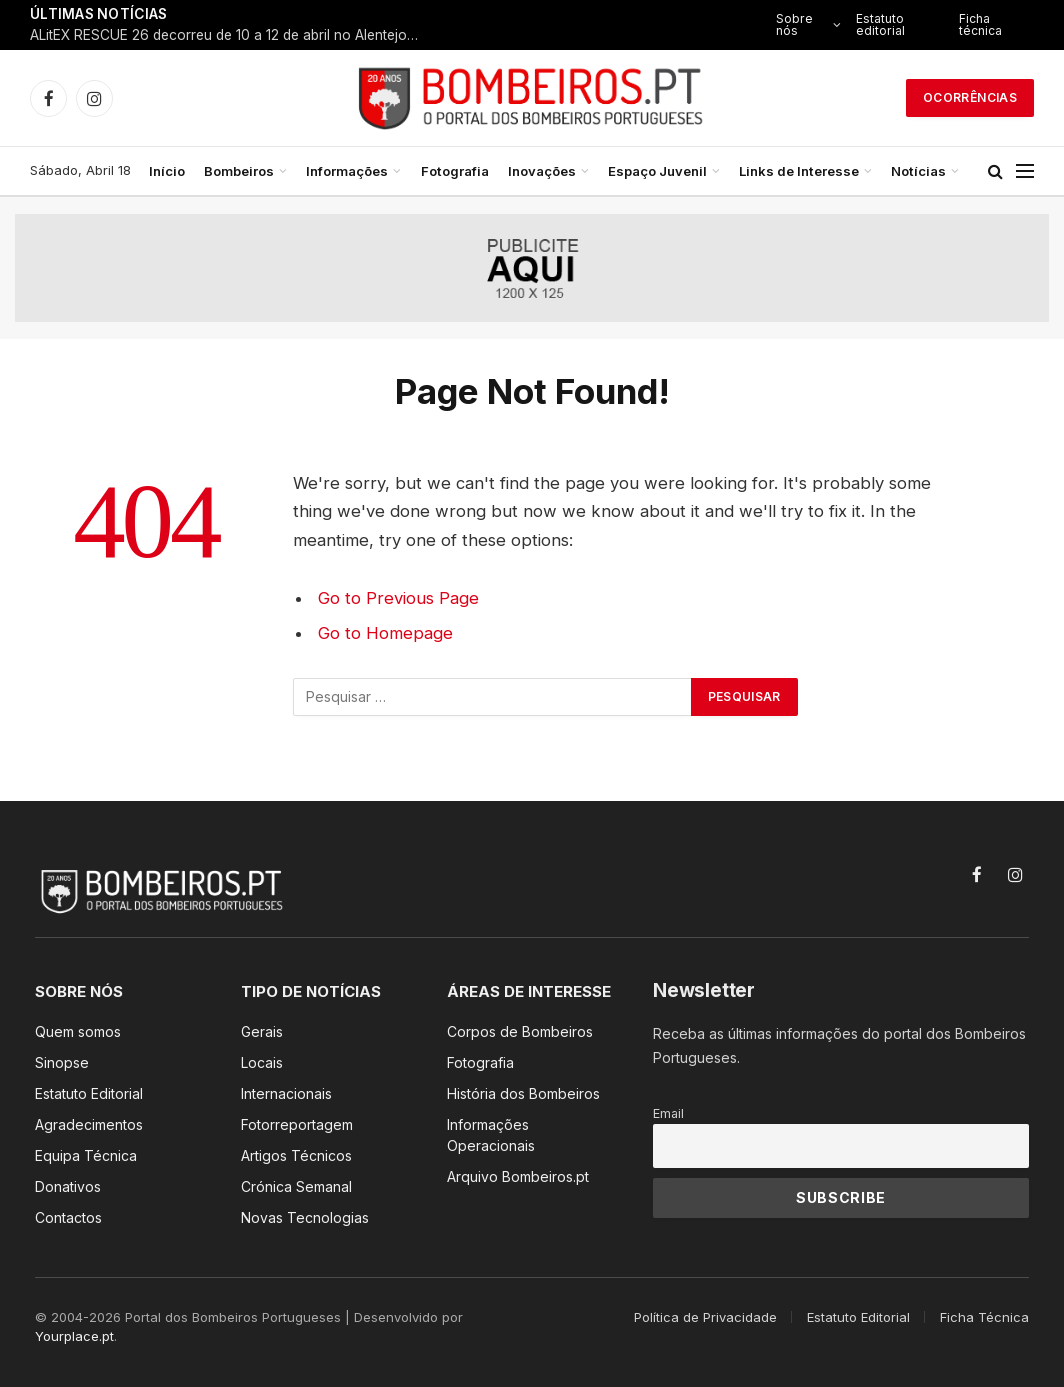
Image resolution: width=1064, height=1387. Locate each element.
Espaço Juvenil (657, 171)
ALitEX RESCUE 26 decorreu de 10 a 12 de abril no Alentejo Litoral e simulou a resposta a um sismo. (230, 35)
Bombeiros (239, 171)
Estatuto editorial (880, 24)
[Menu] (1025, 171)
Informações (347, 171)
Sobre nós (794, 24)
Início (167, 171)
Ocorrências (970, 97)
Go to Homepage (385, 633)
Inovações (542, 171)
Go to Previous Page (398, 598)
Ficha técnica (980, 24)
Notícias (918, 171)
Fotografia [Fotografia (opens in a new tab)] (455, 171)
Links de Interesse (799, 171)
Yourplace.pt (74, 1336)
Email (668, 1113)
